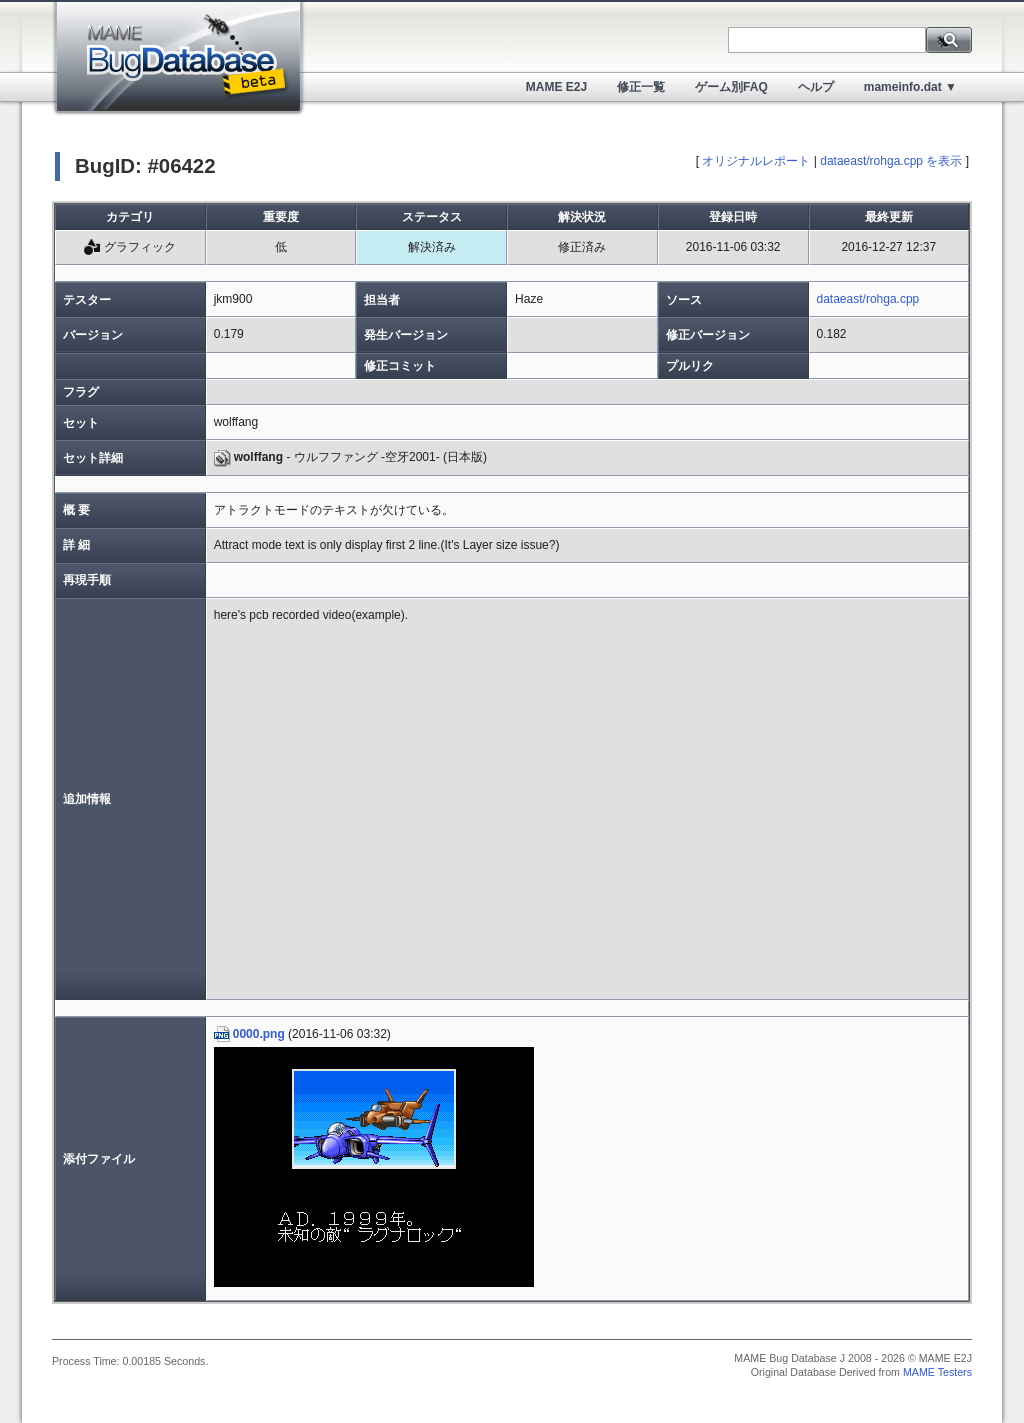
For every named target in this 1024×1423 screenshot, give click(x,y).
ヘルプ (816, 87)
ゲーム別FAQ (731, 87)
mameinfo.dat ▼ (910, 87)
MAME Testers (937, 1372)
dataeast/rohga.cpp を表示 (891, 161)
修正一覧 (641, 87)
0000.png (249, 1034)
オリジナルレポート (756, 161)
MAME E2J (556, 87)
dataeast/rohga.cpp (868, 299)
